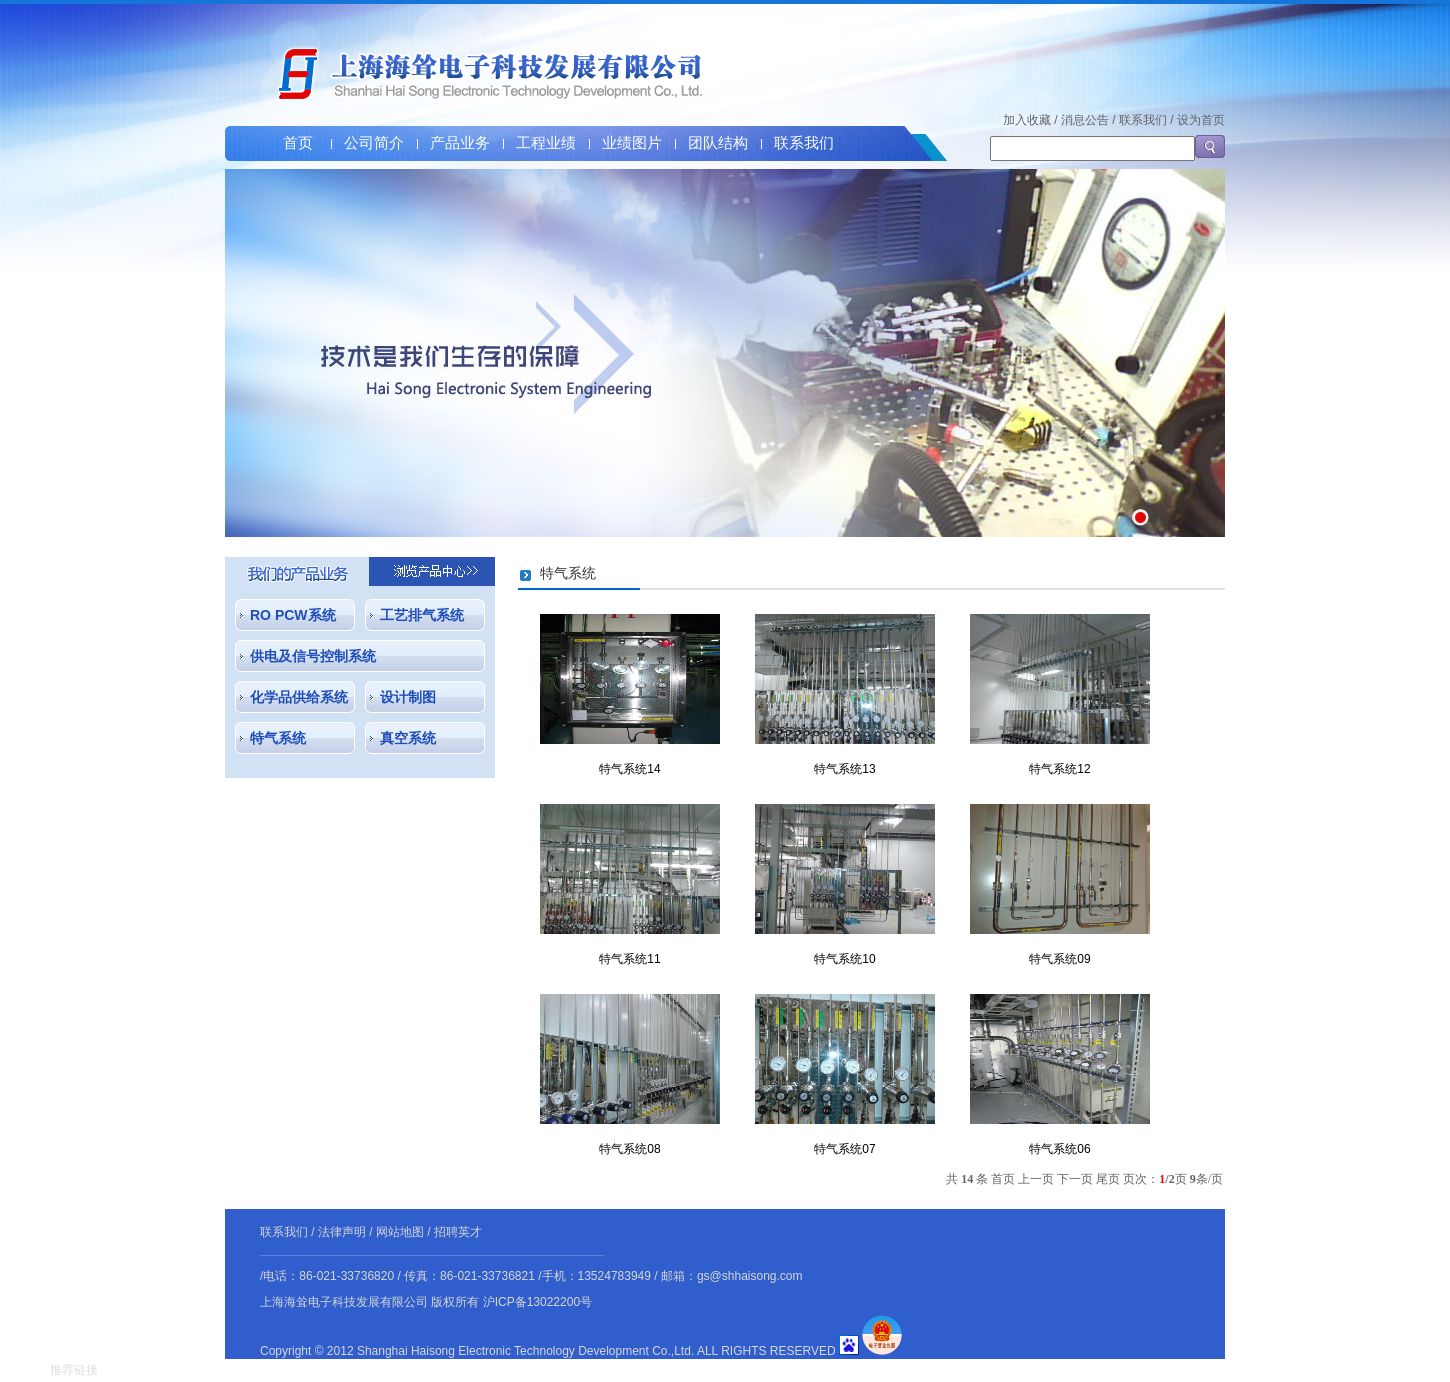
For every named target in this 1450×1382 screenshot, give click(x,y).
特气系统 (278, 738)
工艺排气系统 (422, 615)
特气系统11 (629, 959)
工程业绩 (546, 143)
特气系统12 (1059, 769)
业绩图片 (632, 143)
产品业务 (460, 143)
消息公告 (1085, 120)
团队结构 (718, 143)
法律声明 (342, 1232)
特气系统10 (844, 959)
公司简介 (374, 143)
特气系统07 (844, 1149)
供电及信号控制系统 (313, 656)
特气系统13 (844, 769)
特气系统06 (1059, 1149)
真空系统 (408, 738)
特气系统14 (629, 769)
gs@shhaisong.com (750, 1276)
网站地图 (400, 1232)
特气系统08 (629, 1149)
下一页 (1075, 1179)
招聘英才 (458, 1232)
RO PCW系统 (293, 615)
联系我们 (804, 143)
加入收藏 (1027, 120)
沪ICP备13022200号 (537, 1302)
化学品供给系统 (299, 697)
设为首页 (1201, 120)
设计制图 (408, 697)
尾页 (1108, 1179)
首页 (298, 143)
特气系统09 (1059, 959)
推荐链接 (74, 1370)
